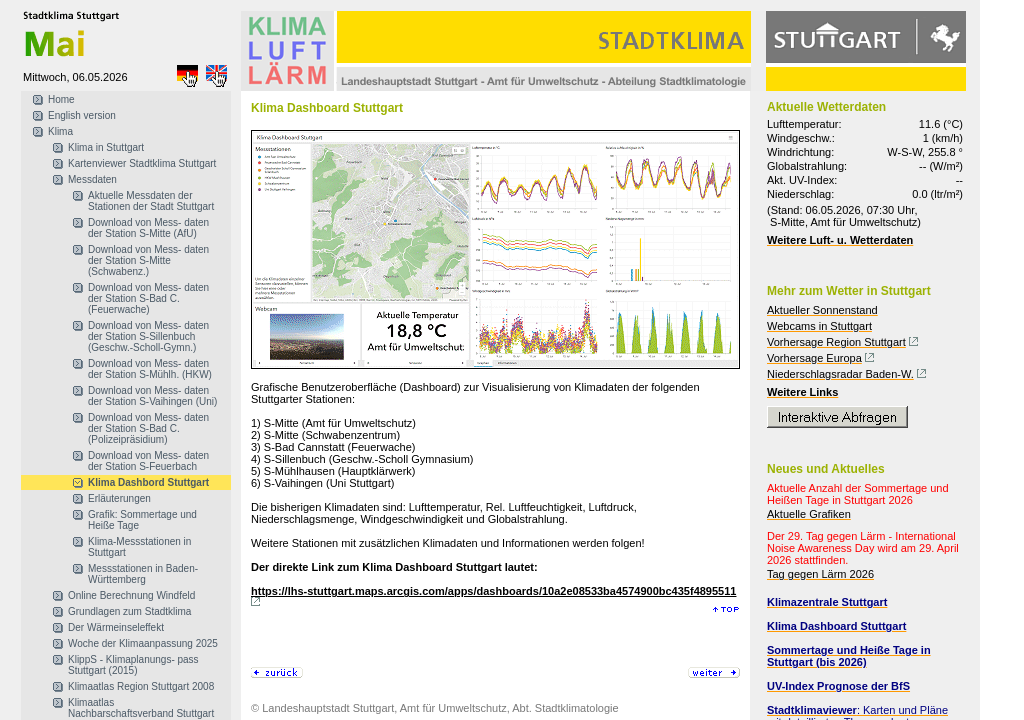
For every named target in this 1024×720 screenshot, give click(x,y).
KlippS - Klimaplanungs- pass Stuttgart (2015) (133, 665)
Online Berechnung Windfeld (131, 595)
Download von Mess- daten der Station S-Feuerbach (148, 461)
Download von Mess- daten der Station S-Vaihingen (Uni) (152, 396)
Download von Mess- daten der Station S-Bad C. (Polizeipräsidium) (148, 428)
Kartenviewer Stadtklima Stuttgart (142, 163)
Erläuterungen (119, 498)
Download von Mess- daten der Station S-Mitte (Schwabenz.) (148, 260)
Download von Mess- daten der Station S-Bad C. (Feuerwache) (148, 298)
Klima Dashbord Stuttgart (148, 482)
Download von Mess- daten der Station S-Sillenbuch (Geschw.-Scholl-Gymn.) (148, 336)
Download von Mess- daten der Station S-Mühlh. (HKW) (150, 369)
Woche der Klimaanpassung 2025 (143, 643)
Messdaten (92, 179)
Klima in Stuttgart (106, 147)
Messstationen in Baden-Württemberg (143, 574)
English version (82, 115)
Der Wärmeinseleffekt (116, 627)
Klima (60, 131)
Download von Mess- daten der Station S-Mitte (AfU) (148, 228)
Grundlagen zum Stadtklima (129, 611)
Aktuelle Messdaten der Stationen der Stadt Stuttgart (151, 201)
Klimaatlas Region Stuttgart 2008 (141, 686)
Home (61, 99)
